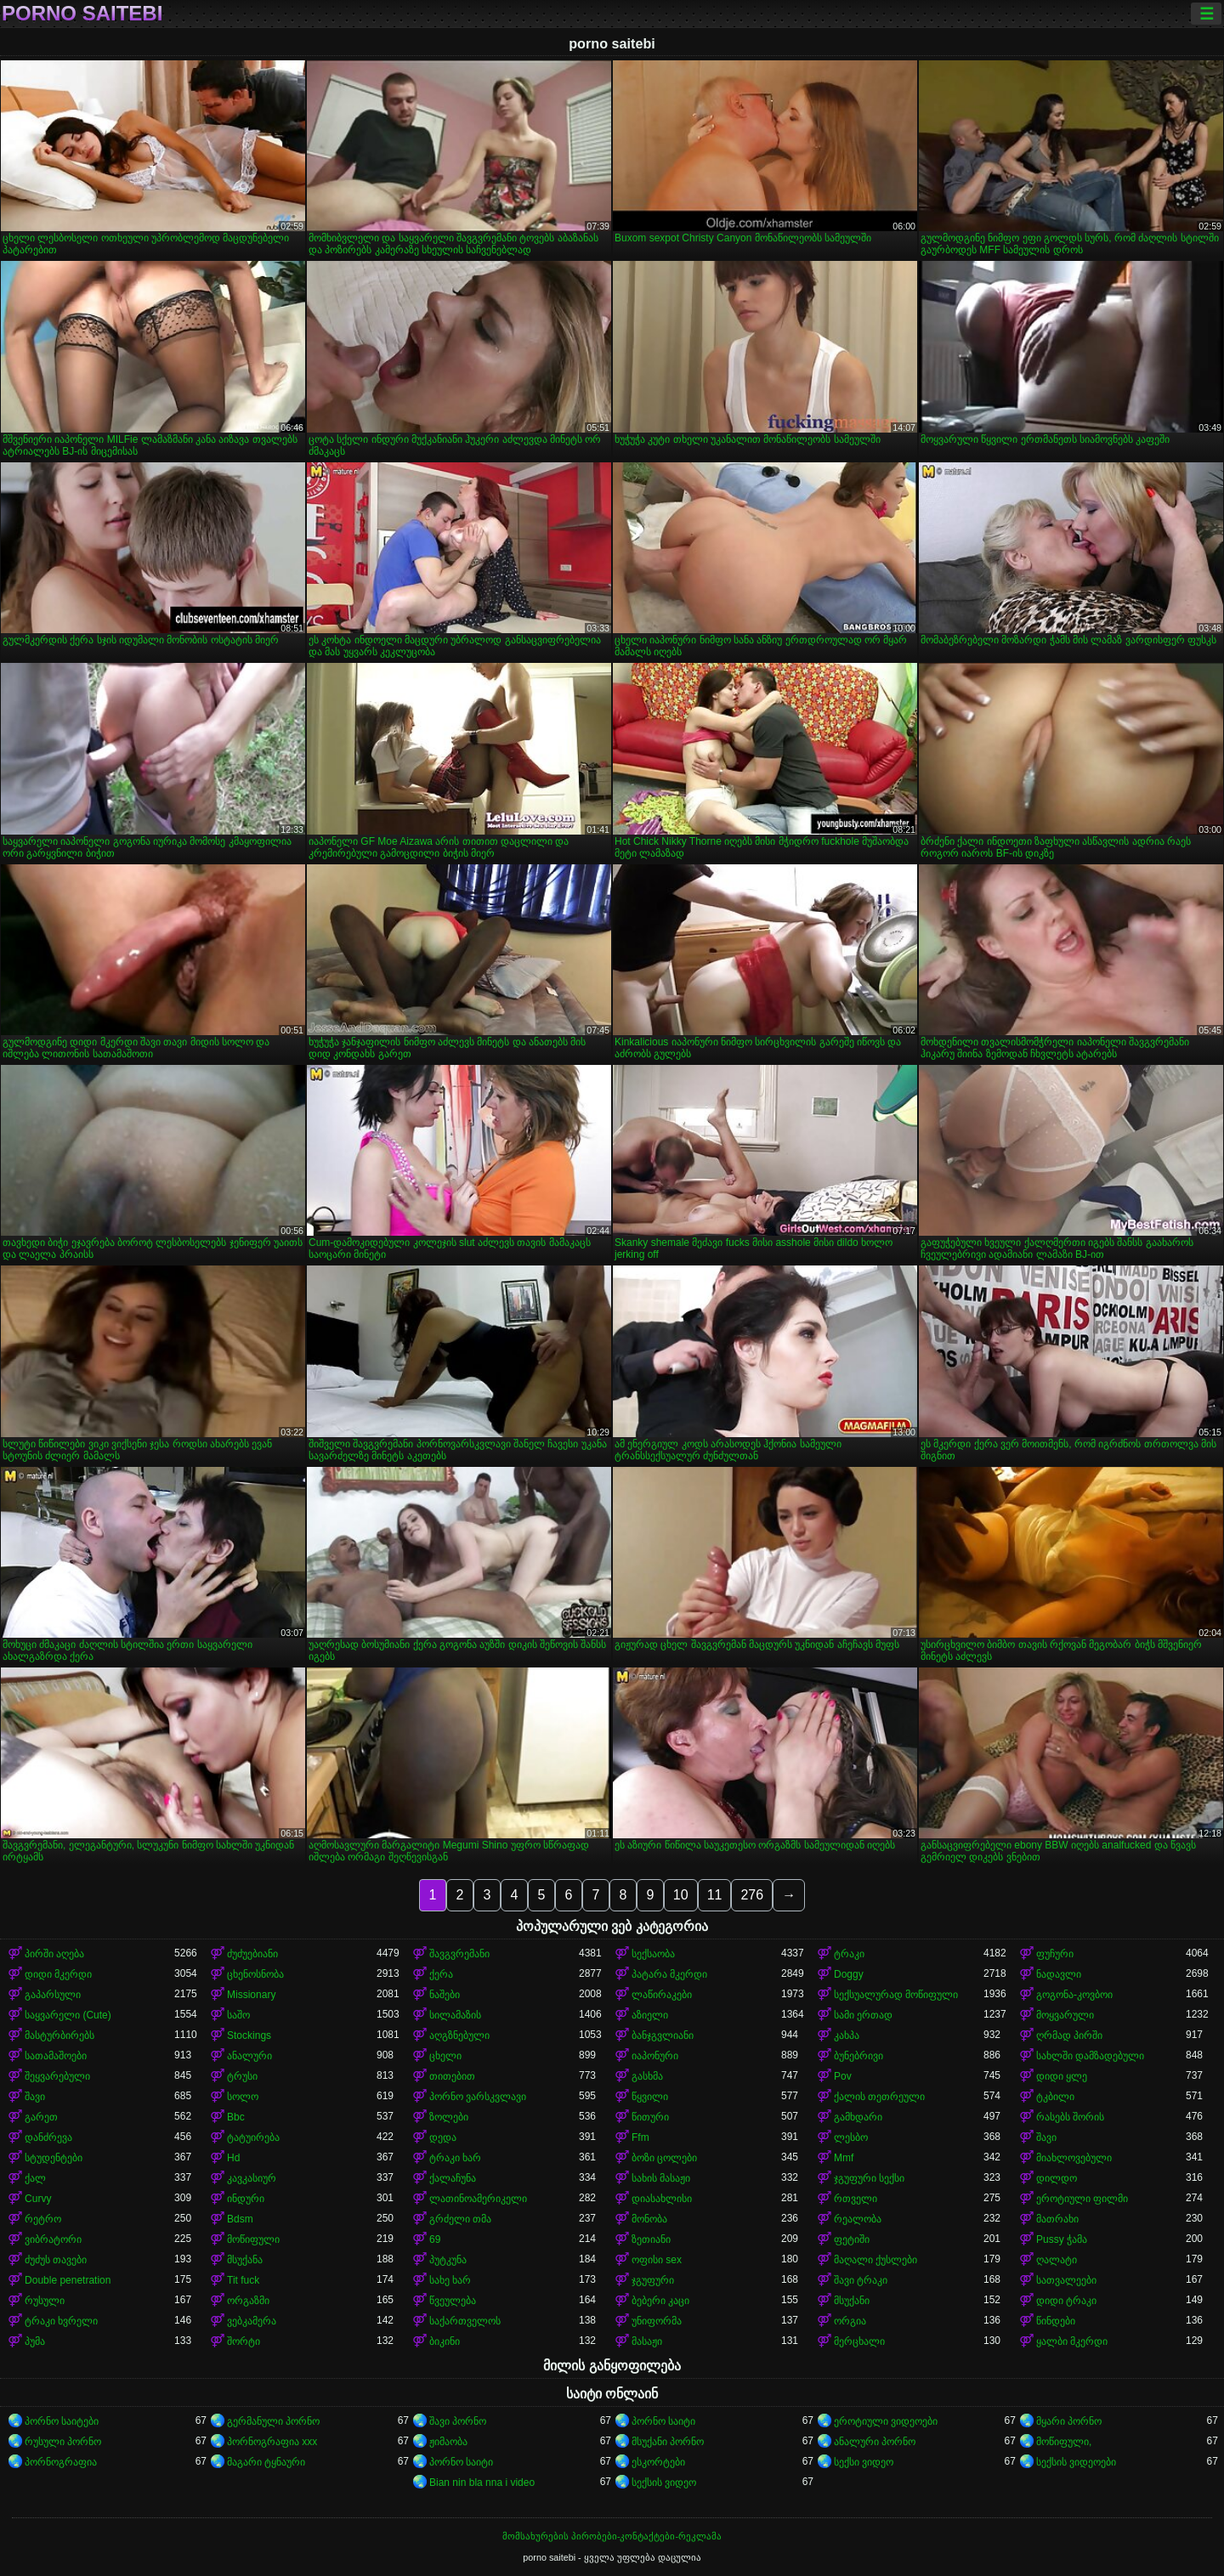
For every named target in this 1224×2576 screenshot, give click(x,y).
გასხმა (647, 2076)
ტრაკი (849, 1954)
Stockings (249, 2035)
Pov (843, 2076)
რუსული (45, 2301)
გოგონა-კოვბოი (1074, 1995)
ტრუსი (242, 2076)
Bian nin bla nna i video (482, 2482)
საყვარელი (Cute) (68, 2015)
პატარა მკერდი (669, 1974)
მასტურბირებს (59, 2035)
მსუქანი (852, 2301)
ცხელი (445, 2056)
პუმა (35, 2341)
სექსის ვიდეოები (1076, 2462)
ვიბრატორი (53, 2239)
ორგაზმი (248, 2301)
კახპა (846, 2035)
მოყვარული (1065, 2015)
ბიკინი (444, 2341)
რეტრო (43, 2219)
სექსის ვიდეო (664, 2482)
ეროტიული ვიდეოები (886, 2421)
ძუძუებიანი (252, 1954)
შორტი (243, 2341)
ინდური (245, 2199)
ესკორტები (658, 2462)
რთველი (855, 2199)
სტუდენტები (53, 2158)
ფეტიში (852, 2239)
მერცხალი (859, 2341)
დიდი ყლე (1061, 2076)
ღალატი (1056, 2260)
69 (434, 2239)
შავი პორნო (457, 2421)
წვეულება (452, 2301)
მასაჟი (647, 2341)
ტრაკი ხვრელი (61, 2321)
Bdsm (240, 2219)
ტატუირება (253, 2137)
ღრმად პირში (1069, 2035)
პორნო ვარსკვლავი (477, 2097)
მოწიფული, (1063, 2442)
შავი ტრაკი (860, 2280)
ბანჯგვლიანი (663, 2035)
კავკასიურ (251, 2178)
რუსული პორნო (63, 2442)
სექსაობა (653, 1954)
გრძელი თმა (460, 2219)
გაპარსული (53, 1995)
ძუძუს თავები (56, 2260)
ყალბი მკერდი (1072, 2341)
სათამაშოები (56, 2056)
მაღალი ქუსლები (875, 2260)
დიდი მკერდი (58, 1974)
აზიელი (650, 2015)
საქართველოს (465, 2321)
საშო (238, 2015)
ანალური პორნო (874, 2442)
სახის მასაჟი (661, 2178)
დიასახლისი (662, 2199)
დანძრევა (48, 2137)
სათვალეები (1066, 2280)
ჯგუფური (653, 2280)
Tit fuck (243, 2280)
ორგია (850, 2321)
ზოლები (448, 2117)
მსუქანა (245, 2260)
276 (751, 1895)
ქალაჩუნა (452, 2178)
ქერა (441, 1974)
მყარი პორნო (1069, 2421)
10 (680, 1895)
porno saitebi (82, 14)
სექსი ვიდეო (863, 2462)
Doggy (849, 1974)
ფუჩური (1055, 1954)
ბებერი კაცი (660, 2301)
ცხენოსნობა (255, 1974)
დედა (442, 2137)
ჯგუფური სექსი (869, 2178)
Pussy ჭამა (1061, 2239)
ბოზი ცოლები (664, 2158)
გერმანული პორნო (273, 2421)
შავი (35, 2097)
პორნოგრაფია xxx (272, 2442)
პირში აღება (54, 1954)
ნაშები (444, 1995)
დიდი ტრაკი (1066, 2301)
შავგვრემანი (459, 1954)
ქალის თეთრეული (879, 2097)
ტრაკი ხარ (455, 2158)
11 (714, 1895)
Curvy (38, 2199)
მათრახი (1057, 2219)
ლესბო (851, 2137)
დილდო (1056, 2178)
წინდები (1055, 2321)
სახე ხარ (450, 2280)
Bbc (236, 2117)
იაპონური (655, 2056)
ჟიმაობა (448, 2442)
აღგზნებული (459, 2035)
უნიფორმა (657, 2321)
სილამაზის (455, 2015)
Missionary (251, 1995)
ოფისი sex (657, 2260)
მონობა (649, 2219)
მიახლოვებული (1074, 2158)
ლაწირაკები (662, 1995)
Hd (233, 2158)
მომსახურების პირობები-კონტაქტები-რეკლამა (612, 2536)
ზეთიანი (651, 2239)
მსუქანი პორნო (668, 2442)
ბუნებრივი (858, 2056)
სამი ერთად (863, 2015)
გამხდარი (858, 2117)
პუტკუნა (448, 2260)
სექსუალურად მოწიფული (896, 1995)
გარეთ (41, 2117)
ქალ (35, 2178)
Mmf (843, 2158)
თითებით (452, 2076)
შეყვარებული (57, 2076)
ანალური (249, 2056)
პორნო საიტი (663, 2421)
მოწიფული (253, 2239)
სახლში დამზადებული (1090, 2056)
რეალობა (857, 2219)
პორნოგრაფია (61, 2462)
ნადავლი (1058, 1974)
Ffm (640, 2137)
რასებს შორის (1070, 2117)
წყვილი (650, 2097)
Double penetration (67, 2280)
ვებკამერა (251, 2321)
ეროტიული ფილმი (1082, 2199)
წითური (650, 2117)
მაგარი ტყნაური (266, 2462)
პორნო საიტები (62, 2421)
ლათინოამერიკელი (478, 2199)
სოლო (242, 2097)
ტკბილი (1055, 2097)
